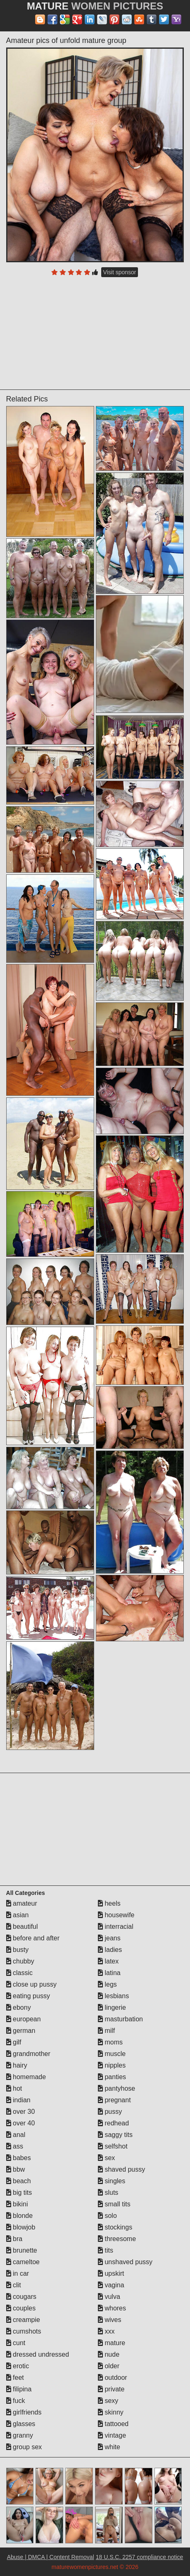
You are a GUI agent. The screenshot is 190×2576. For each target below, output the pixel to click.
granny (19, 2435)
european (23, 2019)
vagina (111, 2285)
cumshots (23, 2331)
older (108, 2365)
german (21, 2030)
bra (14, 2238)
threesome (117, 2238)
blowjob (21, 2227)
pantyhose (116, 2088)
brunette (21, 2250)
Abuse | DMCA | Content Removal (50, 2557)
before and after (32, 1938)
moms (110, 2042)
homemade (26, 2076)
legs (107, 1984)
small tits (114, 2204)
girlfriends (24, 2412)
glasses (21, 2423)
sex (106, 2157)
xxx (106, 2331)
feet (15, 2377)
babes (18, 2157)
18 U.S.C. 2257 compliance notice (139, 2557)
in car (17, 2273)
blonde (19, 2215)
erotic (17, 2365)
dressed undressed (37, 2354)
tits (105, 2250)
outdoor (112, 2377)
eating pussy (28, 1995)
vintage (112, 2435)
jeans (109, 1938)
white (109, 2446)
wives (109, 2319)
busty (17, 1949)
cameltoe (23, 2261)
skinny (111, 2412)
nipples (112, 2065)
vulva (109, 2296)
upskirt (111, 2273)
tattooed (113, 2423)
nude (108, 2354)
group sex (24, 2446)
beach (18, 2180)
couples (21, 2308)
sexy (108, 2400)
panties (112, 2076)
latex (108, 1961)
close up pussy (31, 1984)
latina (109, 1972)
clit (13, 2285)
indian (18, 2100)
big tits (19, 2192)
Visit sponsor (119, 272)
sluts (108, 2192)
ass (14, 2146)
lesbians (113, 1995)
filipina (19, 2389)
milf (106, 2030)
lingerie (112, 2007)
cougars (21, 2296)
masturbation (120, 2019)
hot (14, 2088)
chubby (20, 1961)
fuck (15, 2400)
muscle (112, 2053)
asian (17, 1914)
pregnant (114, 2100)
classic (19, 1972)
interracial (115, 1926)
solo (107, 2215)
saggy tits (115, 2134)
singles (111, 2180)
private (111, 2389)
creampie (23, 2319)
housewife (116, 1914)
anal (16, 2134)
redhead (113, 2123)
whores (112, 2308)
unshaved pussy (125, 2261)
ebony (18, 2007)
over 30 (20, 2111)
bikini (17, 2204)
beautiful (22, 1926)
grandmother (28, 2053)
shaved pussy (121, 2169)
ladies (110, 1949)
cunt (16, 2342)
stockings (115, 2227)
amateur (21, 1903)
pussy (110, 2111)
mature (111, 2342)
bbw (15, 2169)
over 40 (20, 2123)
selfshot (113, 2146)
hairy (16, 2065)
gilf (13, 2042)
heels (109, 1903)
